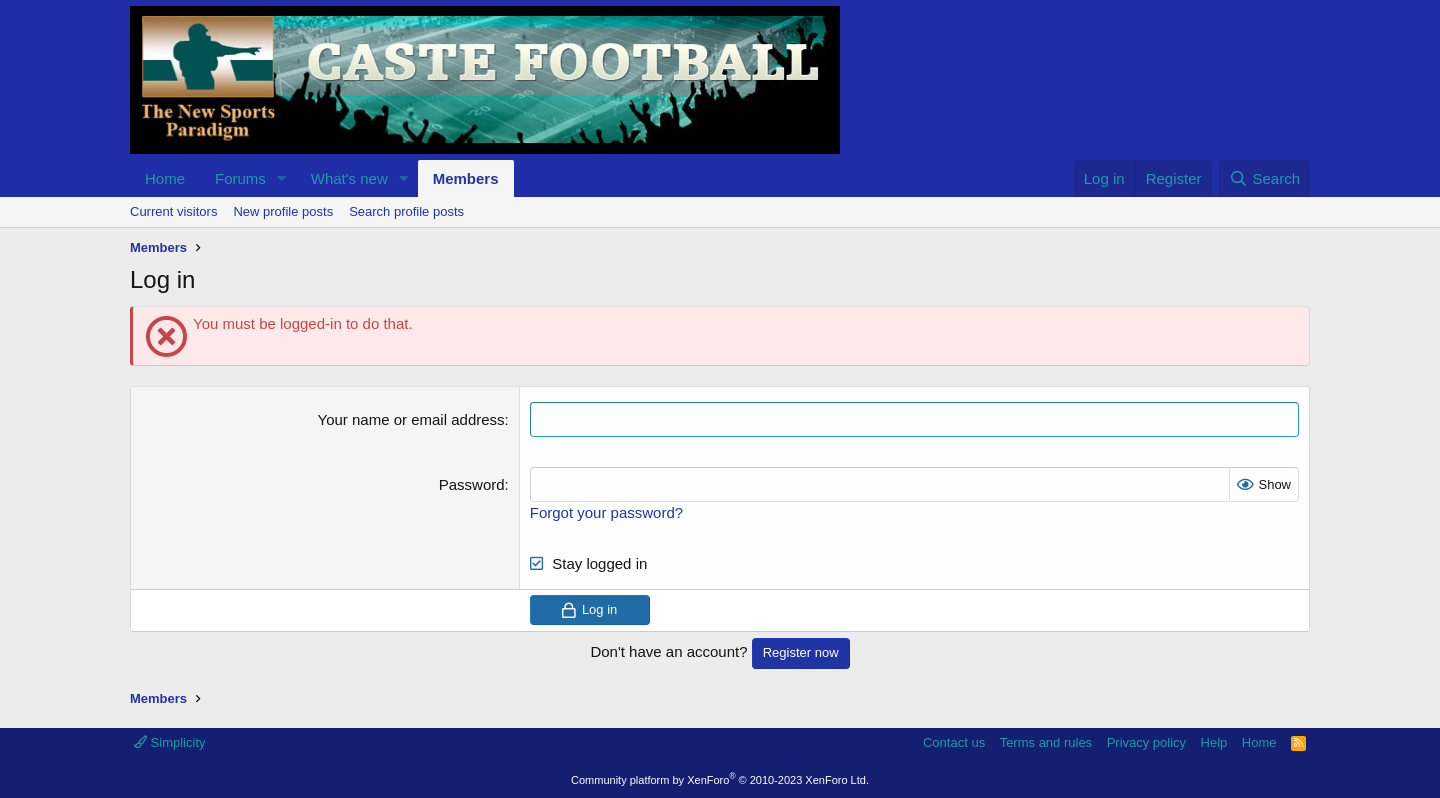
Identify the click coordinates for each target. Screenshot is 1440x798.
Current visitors (173, 211)
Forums (240, 178)
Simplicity (170, 742)
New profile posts (283, 211)
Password (472, 484)
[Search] (1264, 178)
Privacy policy (1146, 742)
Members (466, 178)
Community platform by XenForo (720, 780)
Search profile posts (406, 211)
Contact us (954, 742)
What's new (349, 178)
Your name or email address (411, 419)
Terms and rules (1046, 742)
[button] (282, 178)
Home (165, 178)
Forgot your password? (606, 512)
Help (1214, 742)
